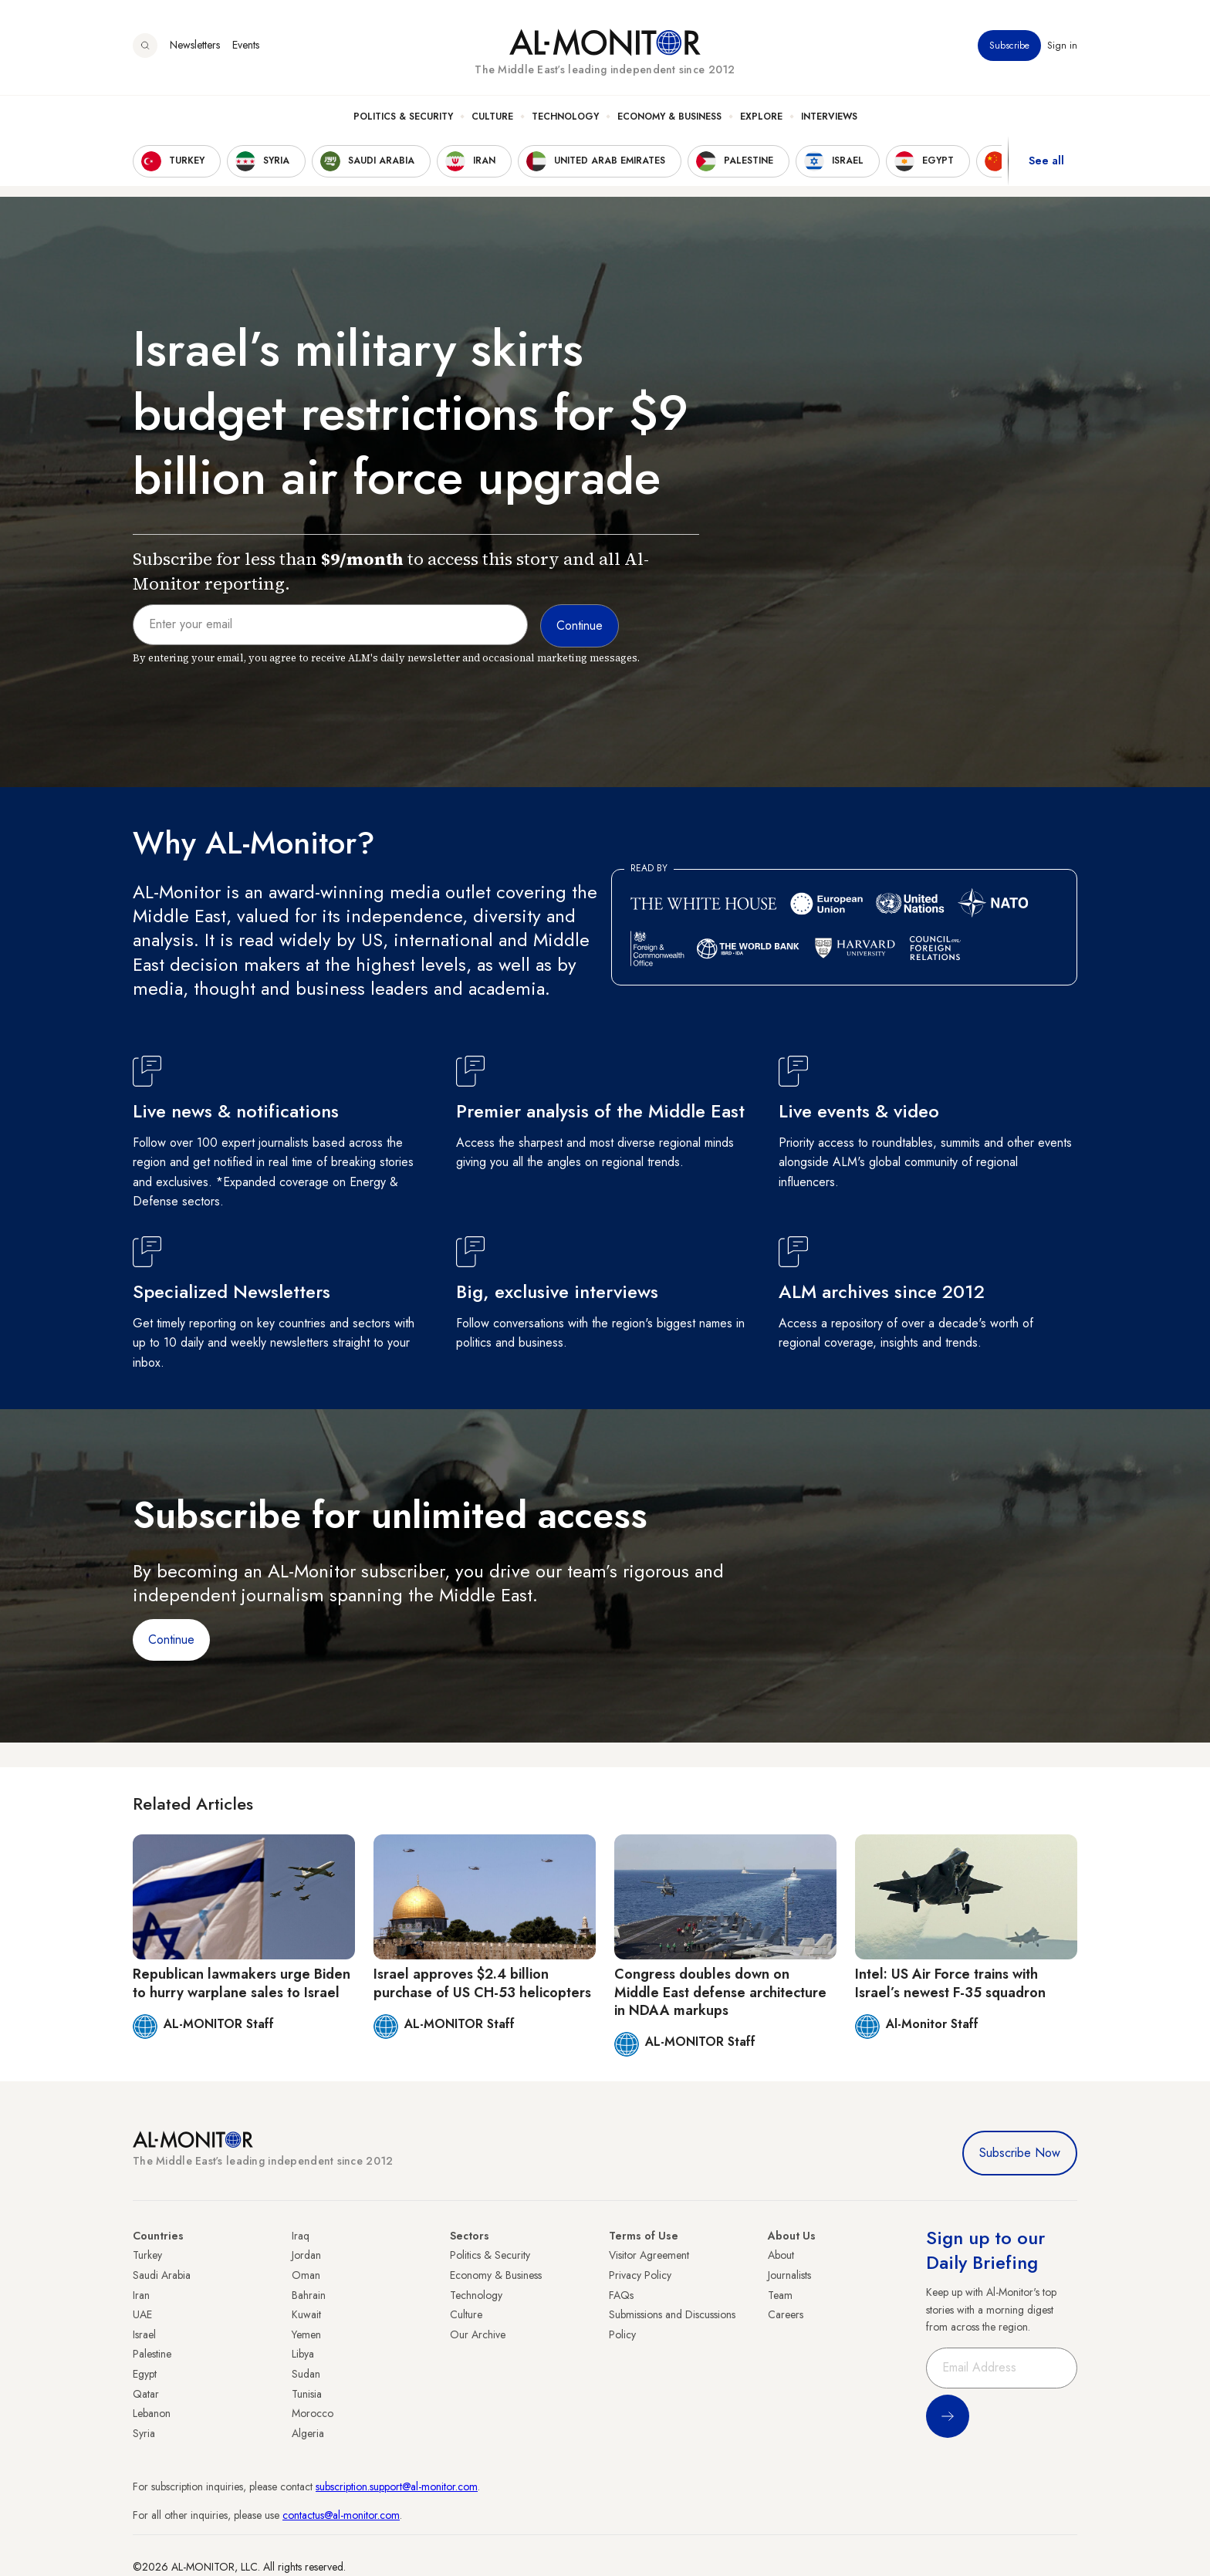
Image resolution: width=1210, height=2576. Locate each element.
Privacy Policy (640, 2275)
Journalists (789, 2275)
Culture (492, 116)
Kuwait (306, 2314)
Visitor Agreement (649, 2255)
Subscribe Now (1019, 2153)
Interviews (829, 116)
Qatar (146, 2394)
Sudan (306, 2374)
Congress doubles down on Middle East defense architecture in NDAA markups (720, 1992)
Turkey (147, 2255)
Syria (144, 2433)
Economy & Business (669, 116)
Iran (141, 2295)
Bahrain (309, 2295)
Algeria (308, 2433)
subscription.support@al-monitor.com (397, 2486)
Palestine (152, 2353)
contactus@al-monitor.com (341, 2515)
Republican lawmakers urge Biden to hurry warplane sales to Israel (241, 1983)
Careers (785, 2314)
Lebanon (152, 2413)
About (781, 2255)
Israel (144, 2334)
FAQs (621, 2295)
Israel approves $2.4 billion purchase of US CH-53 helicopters (482, 1983)
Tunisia (307, 2394)
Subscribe (1009, 45)
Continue (171, 1639)
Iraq (300, 2235)
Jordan (306, 2255)
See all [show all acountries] (1046, 161)
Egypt (145, 2374)
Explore (761, 116)
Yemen (306, 2334)
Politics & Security (403, 116)
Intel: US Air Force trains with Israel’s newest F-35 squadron (950, 1983)
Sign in (1062, 45)
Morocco (312, 2413)
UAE (142, 2314)
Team (780, 2295)
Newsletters (195, 45)
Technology (565, 116)
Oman (306, 2275)
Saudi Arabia (162, 2275)
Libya (303, 2353)
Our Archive (477, 2334)
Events (245, 45)
